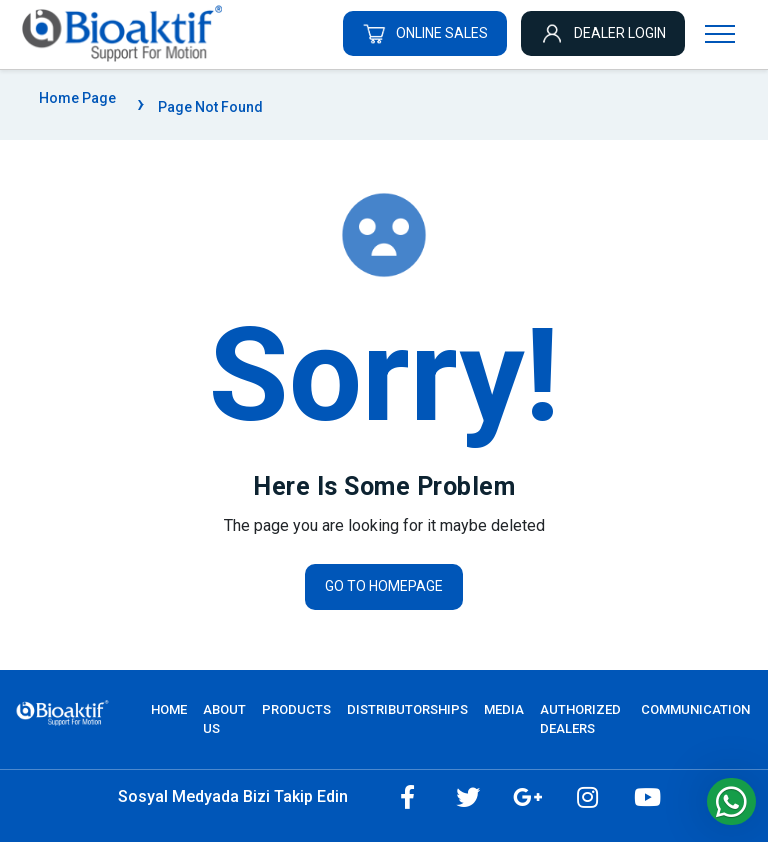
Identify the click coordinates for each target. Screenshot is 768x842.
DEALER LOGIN (603, 33)
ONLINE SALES (425, 33)
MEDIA (504, 709)
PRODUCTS (296, 709)
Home (169, 709)
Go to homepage (384, 586)
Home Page (77, 98)
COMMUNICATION (695, 709)
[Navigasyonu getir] (720, 33)
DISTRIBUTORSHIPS (407, 709)
